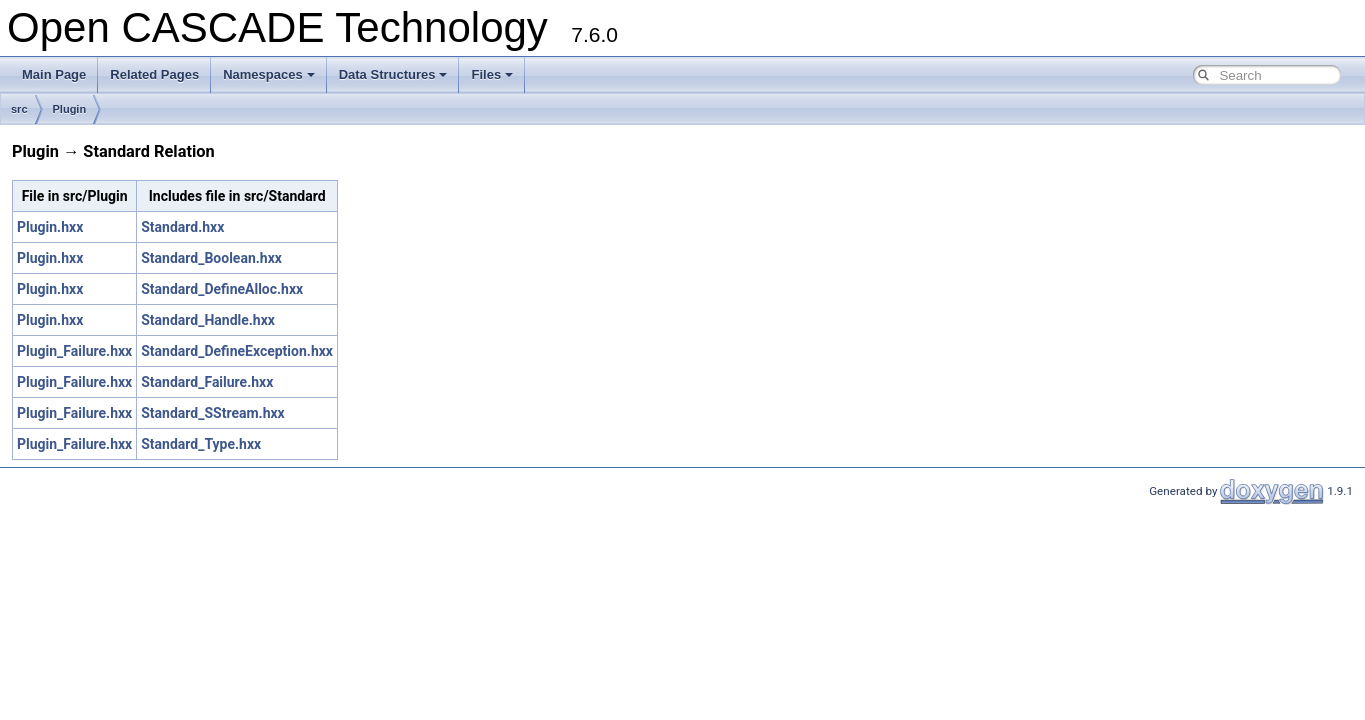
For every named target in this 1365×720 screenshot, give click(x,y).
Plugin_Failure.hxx (74, 351)
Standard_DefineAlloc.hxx (222, 289)
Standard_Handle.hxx (208, 320)
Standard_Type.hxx (201, 444)
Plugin (70, 109)
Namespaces (269, 74)
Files (492, 74)
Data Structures (393, 74)
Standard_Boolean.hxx (211, 258)
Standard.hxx (182, 227)
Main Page (54, 74)
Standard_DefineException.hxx (237, 351)
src (19, 109)
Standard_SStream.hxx (212, 413)
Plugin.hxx (50, 227)
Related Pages (154, 74)
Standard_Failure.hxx (207, 382)
